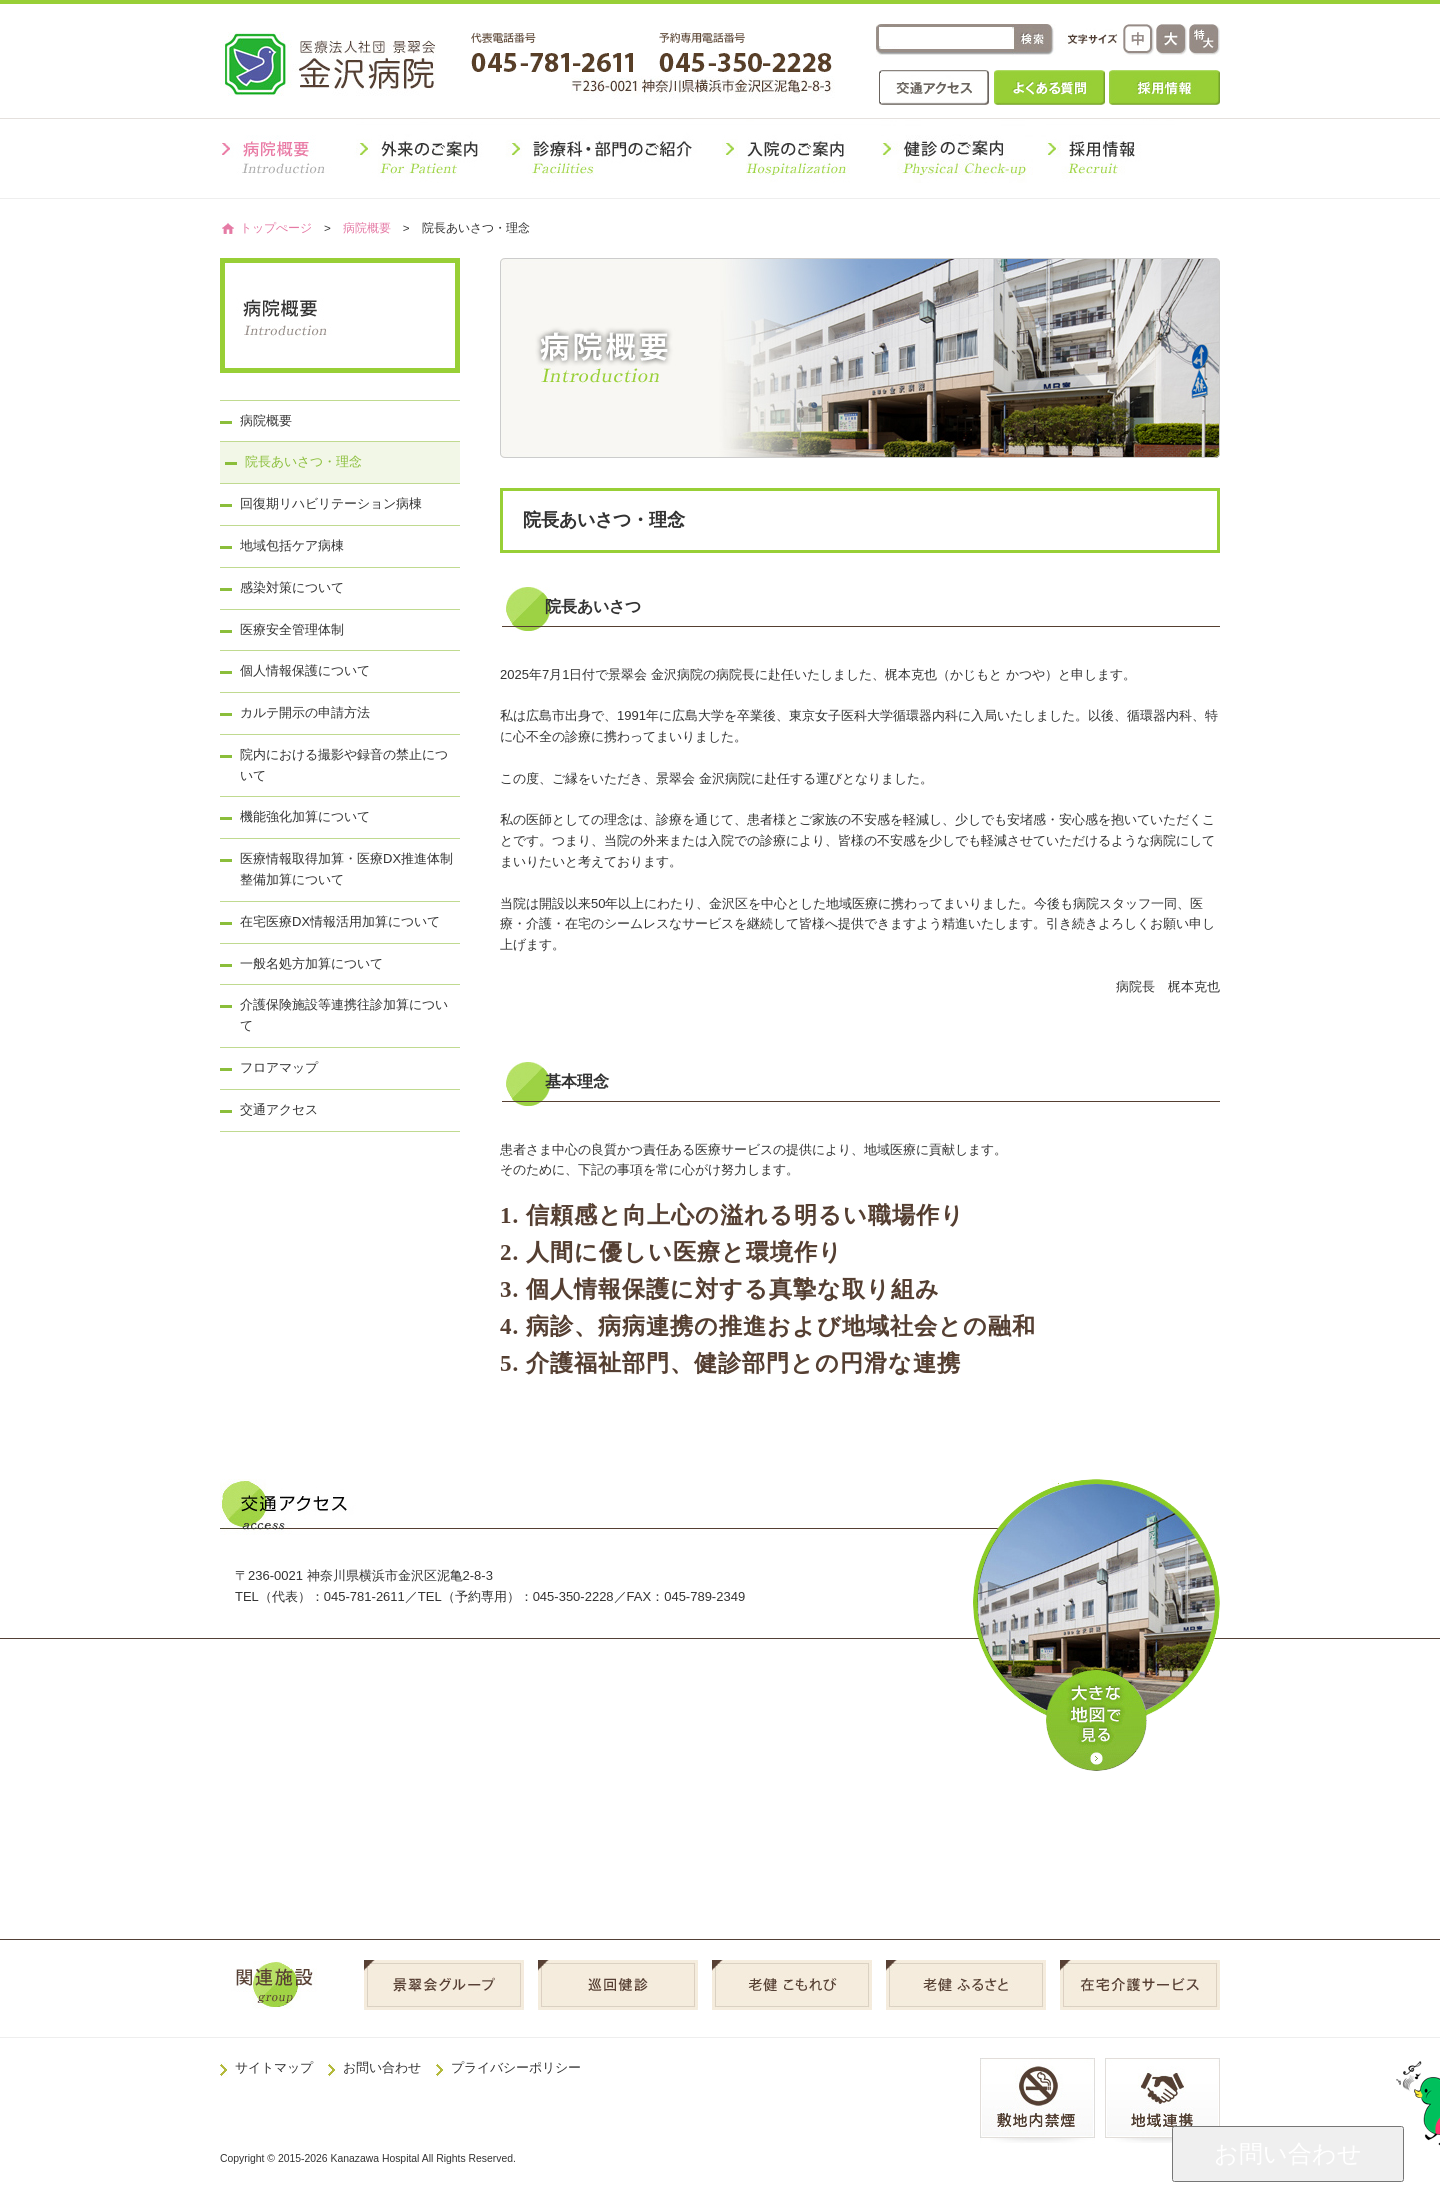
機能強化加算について (305, 816)
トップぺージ (276, 227)
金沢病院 (343, 63)
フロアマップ (279, 1067)
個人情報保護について (305, 670)
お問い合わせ (382, 2067)
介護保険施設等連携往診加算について (344, 1015)
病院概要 (367, 227)
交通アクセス (934, 87)
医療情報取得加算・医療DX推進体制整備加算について (346, 869)
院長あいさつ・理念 (303, 461)
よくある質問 (1049, 87)
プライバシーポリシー (516, 2067)
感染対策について (292, 587)
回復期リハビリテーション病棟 (331, 503)
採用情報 (1164, 87)
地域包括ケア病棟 (292, 545)
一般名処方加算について (311, 963)
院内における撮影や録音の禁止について (344, 765)
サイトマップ (274, 2067)
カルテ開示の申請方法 (305, 712)
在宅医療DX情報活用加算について (340, 921)
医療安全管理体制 (292, 629)
